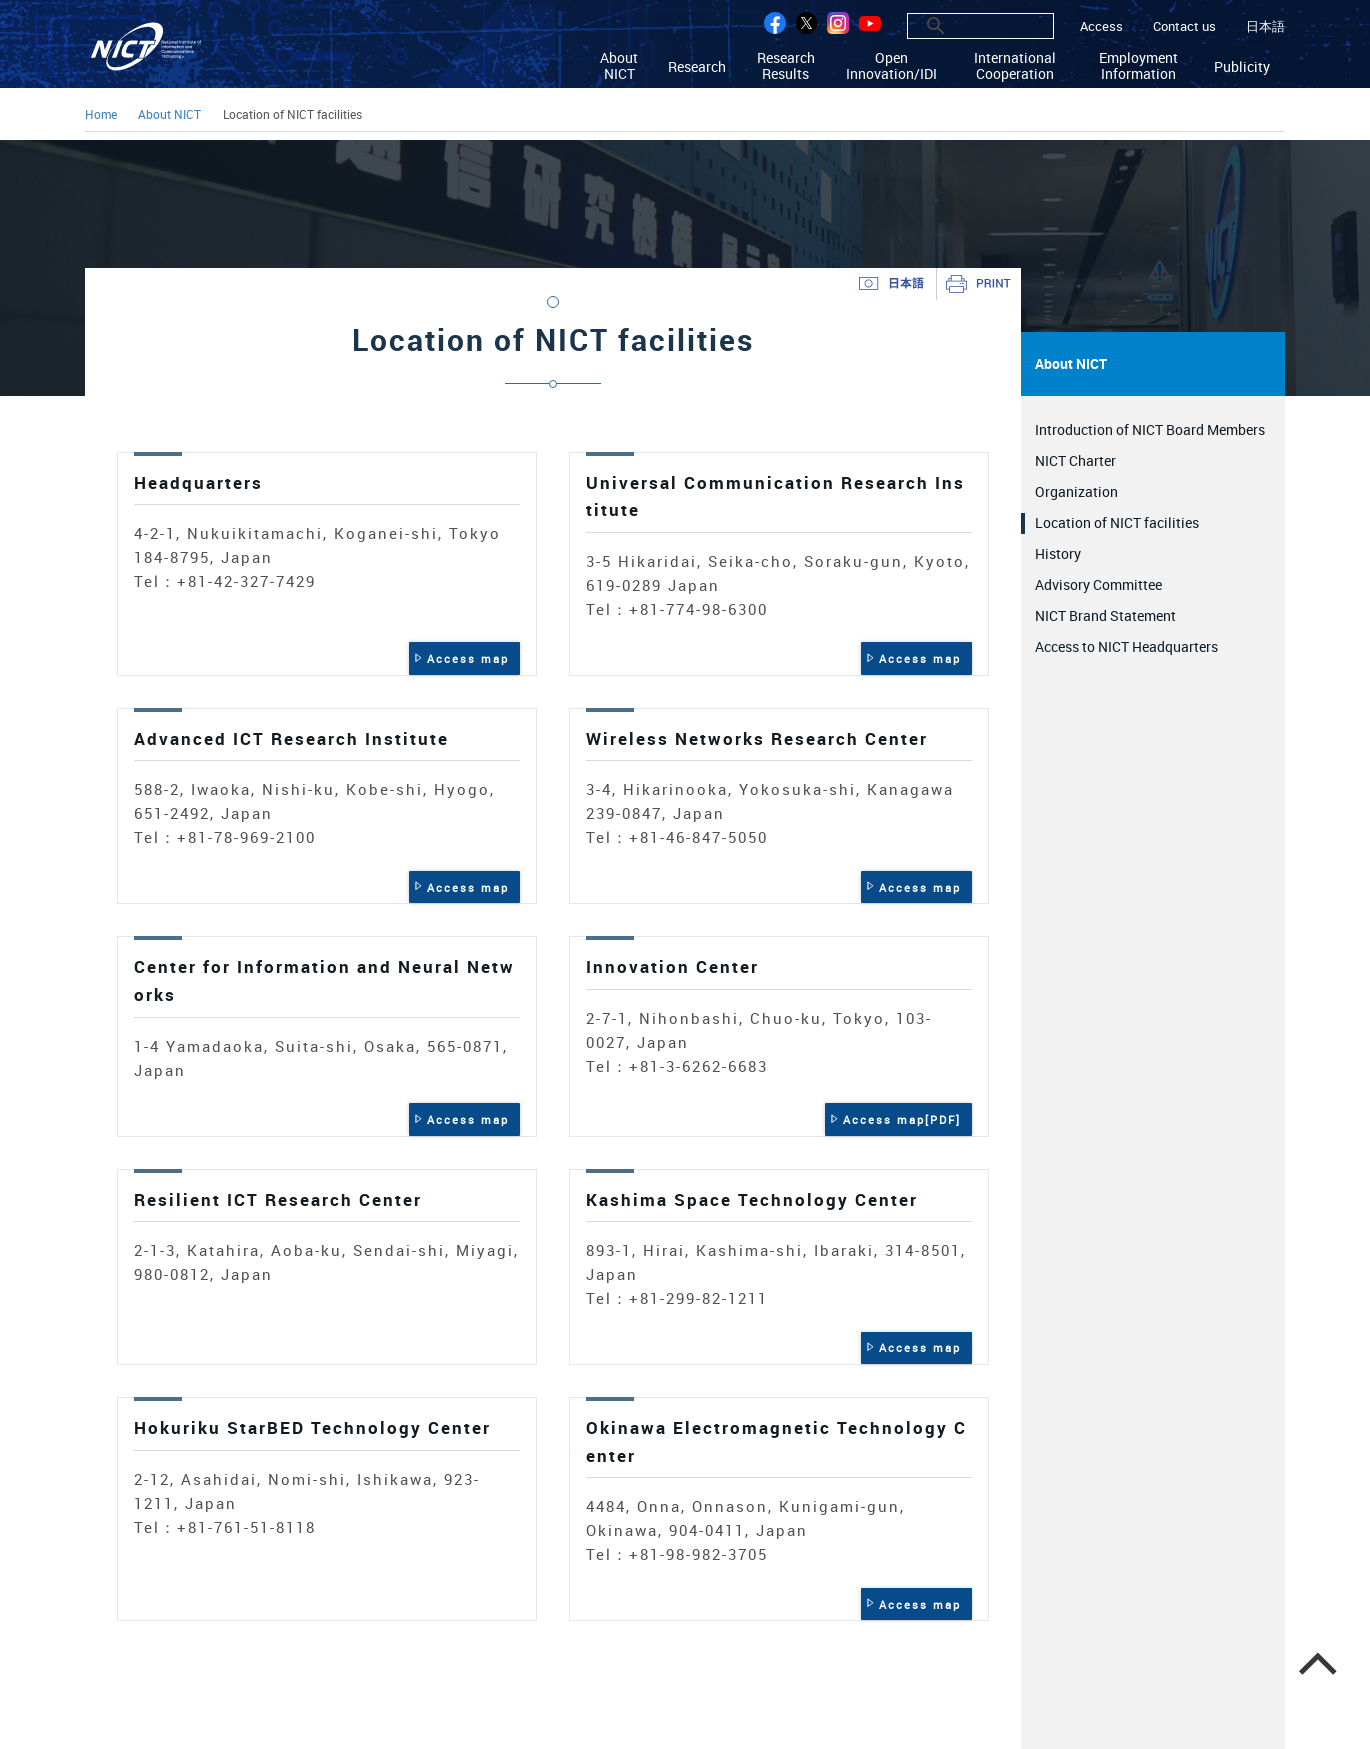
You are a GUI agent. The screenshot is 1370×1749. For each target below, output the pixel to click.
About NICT (619, 65)
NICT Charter (1075, 460)
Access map (468, 658)
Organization (1076, 491)
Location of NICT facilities (1117, 522)
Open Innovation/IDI (891, 65)
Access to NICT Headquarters (1126, 646)
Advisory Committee (1098, 584)
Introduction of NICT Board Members (1150, 429)
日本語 (1265, 26)
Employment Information (1138, 65)
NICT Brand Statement (1105, 615)
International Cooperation (1015, 65)
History (1058, 553)
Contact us (1184, 26)
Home (101, 115)
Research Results (786, 65)
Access (1101, 26)
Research (697, 65)
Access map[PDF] (902, 1119)
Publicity (1242, 65)
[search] (958, 26)
